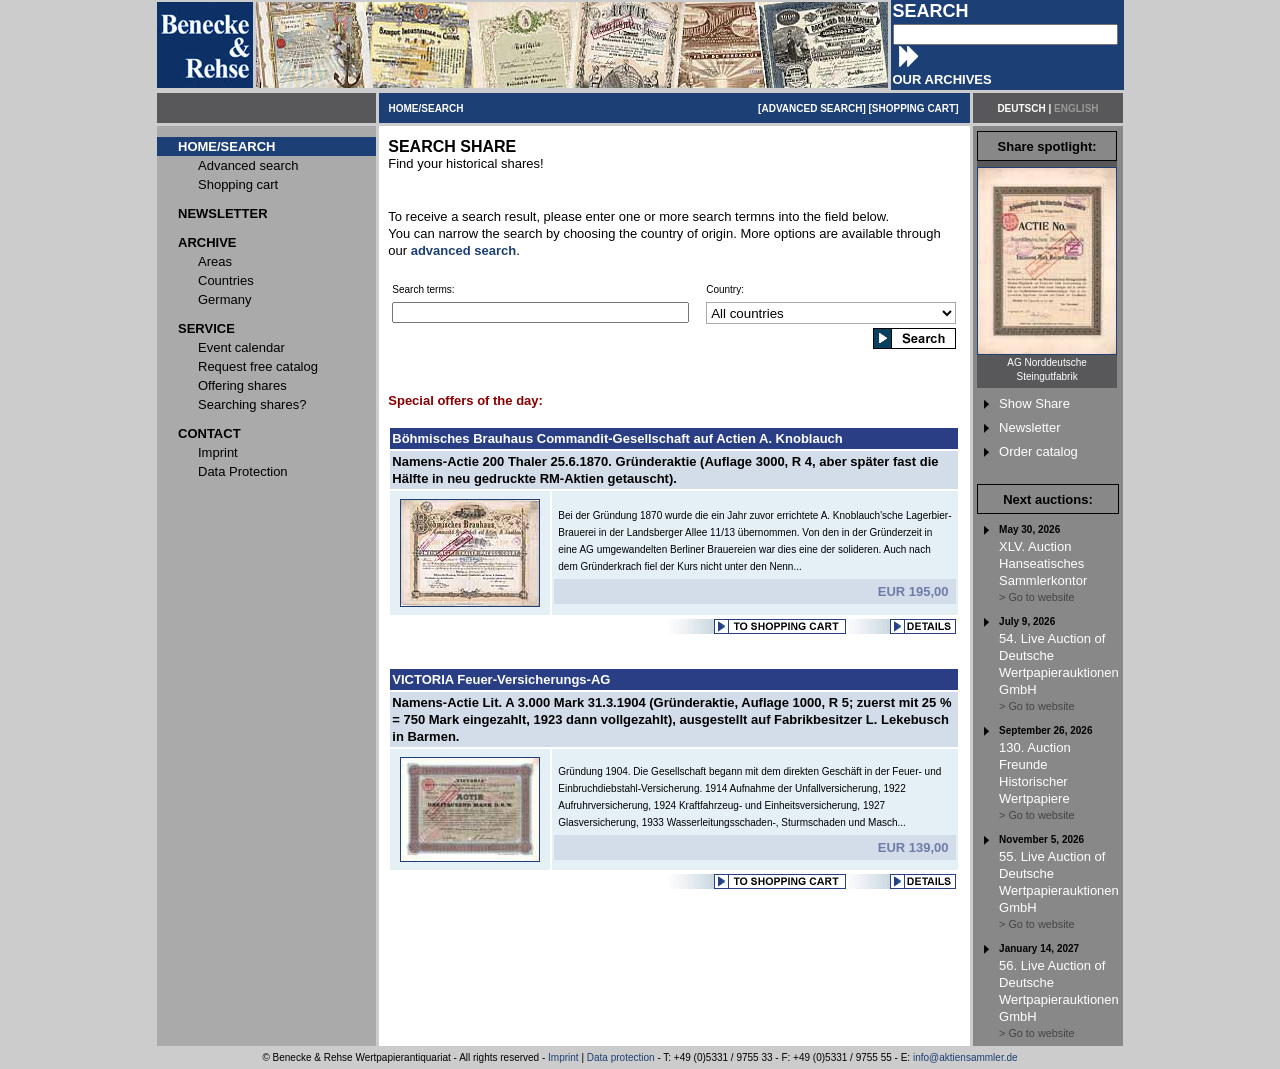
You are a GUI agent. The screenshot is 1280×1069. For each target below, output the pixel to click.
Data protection (621, 1057)
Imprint (563, 1057)
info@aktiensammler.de (965, 1057)
